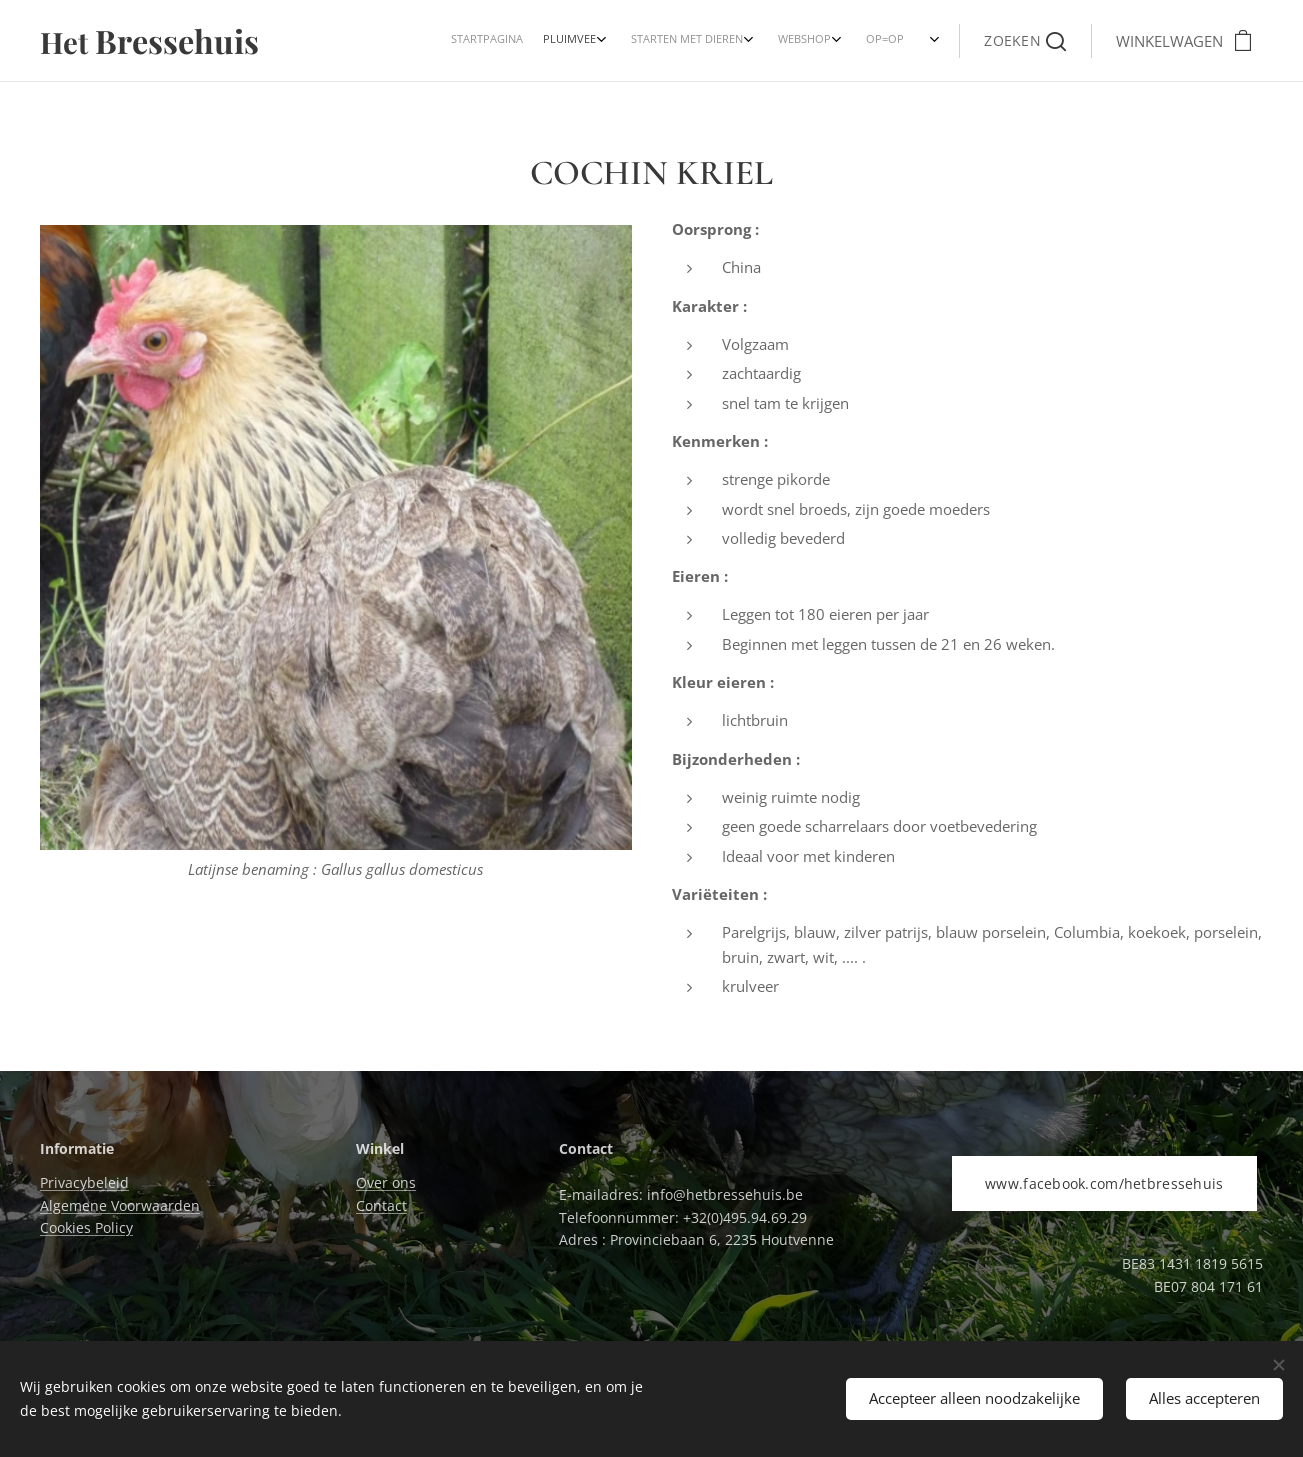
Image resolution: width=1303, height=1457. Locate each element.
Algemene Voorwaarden (120, 1205)
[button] (1025, 41)
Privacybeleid (84, 1182)
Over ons (386, 1182)
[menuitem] (796, 41)
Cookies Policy (86, 1227)
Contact (381, 1205)
